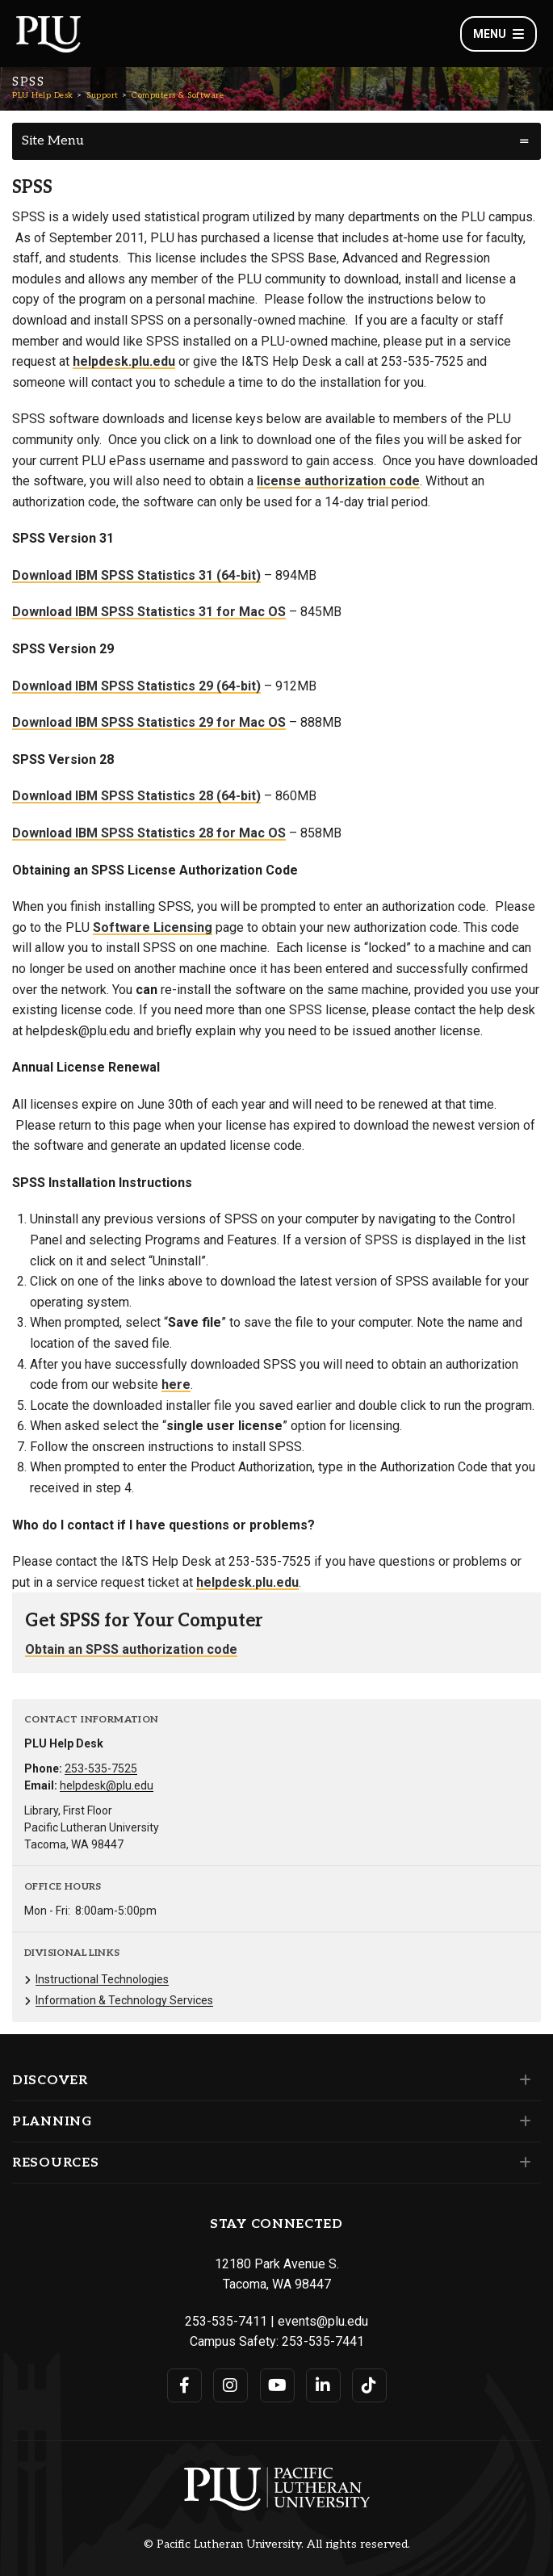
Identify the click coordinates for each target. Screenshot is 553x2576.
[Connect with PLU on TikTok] (369, 2385)
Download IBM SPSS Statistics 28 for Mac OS (149, 833)
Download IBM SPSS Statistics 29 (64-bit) (136, 686)
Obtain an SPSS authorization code (131, 1649)
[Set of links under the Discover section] (522, 2080)
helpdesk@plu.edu (106, 1785)
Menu (498, 33)
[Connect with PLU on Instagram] (230, 2385)
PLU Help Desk (42, 95)
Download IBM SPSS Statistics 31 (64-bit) (136, 575)
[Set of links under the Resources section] (522, 2162)
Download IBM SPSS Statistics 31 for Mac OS (149, 611)
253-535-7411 (226, 2321)
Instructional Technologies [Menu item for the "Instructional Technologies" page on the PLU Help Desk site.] (102, 1979)
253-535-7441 (323, 2341)
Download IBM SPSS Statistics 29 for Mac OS (149, 722)
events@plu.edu (323, 2321)
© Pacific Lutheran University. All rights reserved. (277, 2544)
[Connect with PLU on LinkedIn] (323, 2385)
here (176, 1384)
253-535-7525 (101, 1768)
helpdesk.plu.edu (124, 361)
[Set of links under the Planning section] (522, 2121)
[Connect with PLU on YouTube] (277, 2385)
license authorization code (338, 481)
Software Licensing (152, 927)
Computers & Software (178, 95)
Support (102, 95)
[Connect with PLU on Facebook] (184, 2385)
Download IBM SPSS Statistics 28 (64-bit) (136, 795)
